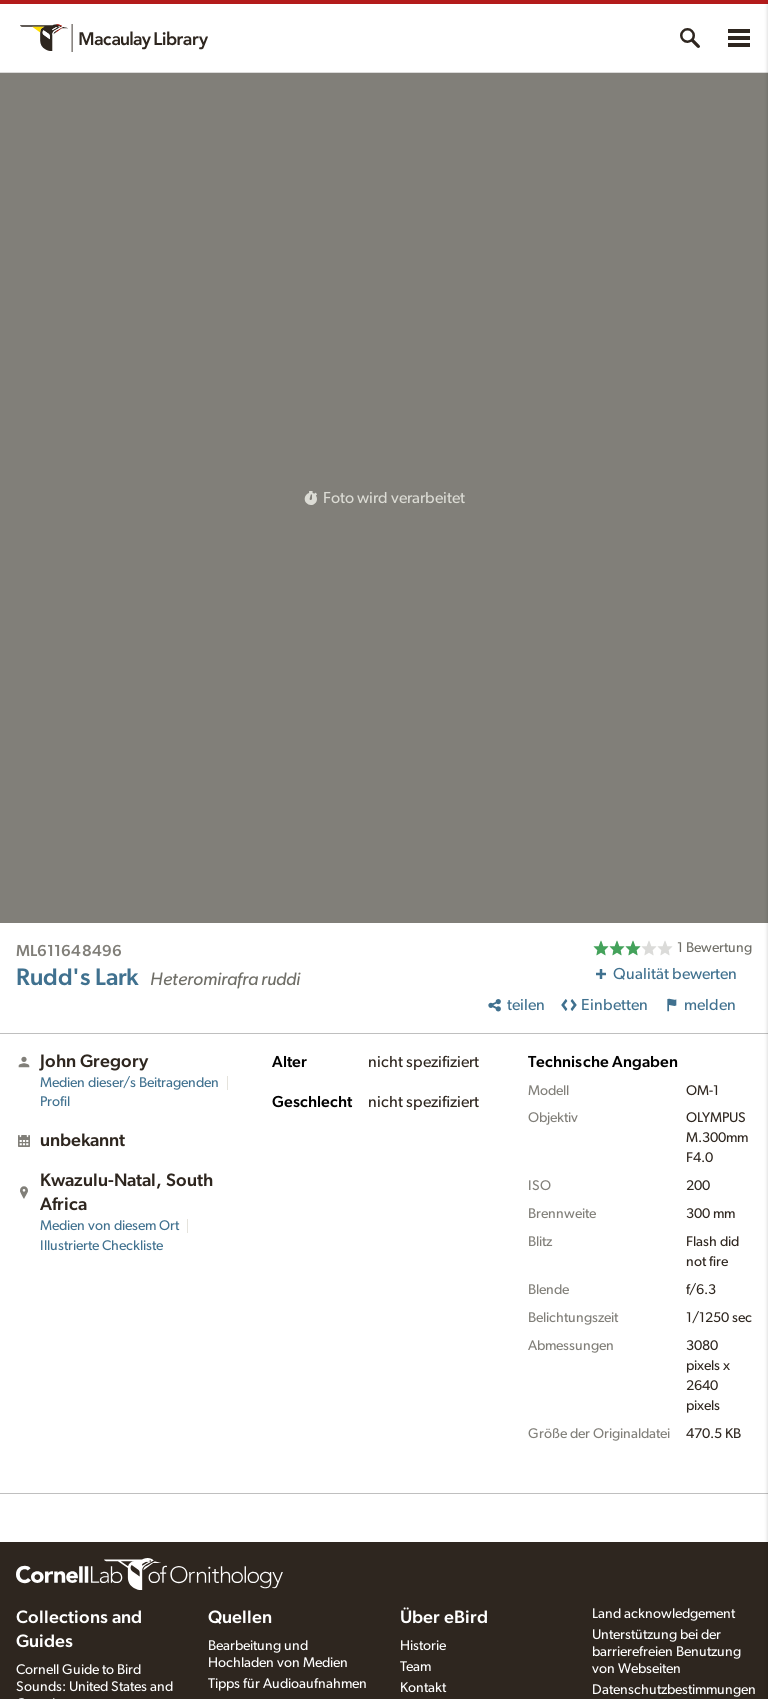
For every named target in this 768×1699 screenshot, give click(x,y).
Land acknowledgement (663, 1614)
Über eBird (444, 1618)
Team (415, 1667)
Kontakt (423, 1688)
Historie (423, 1646)
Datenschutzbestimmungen (674, 1690)
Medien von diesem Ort (109, 1226)
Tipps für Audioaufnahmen (287, 1684)
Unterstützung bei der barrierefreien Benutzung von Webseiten (666, 1652)
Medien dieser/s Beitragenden (129, 1083)
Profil (55, 1102)
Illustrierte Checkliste (101, 1246)
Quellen (240, 1618)
